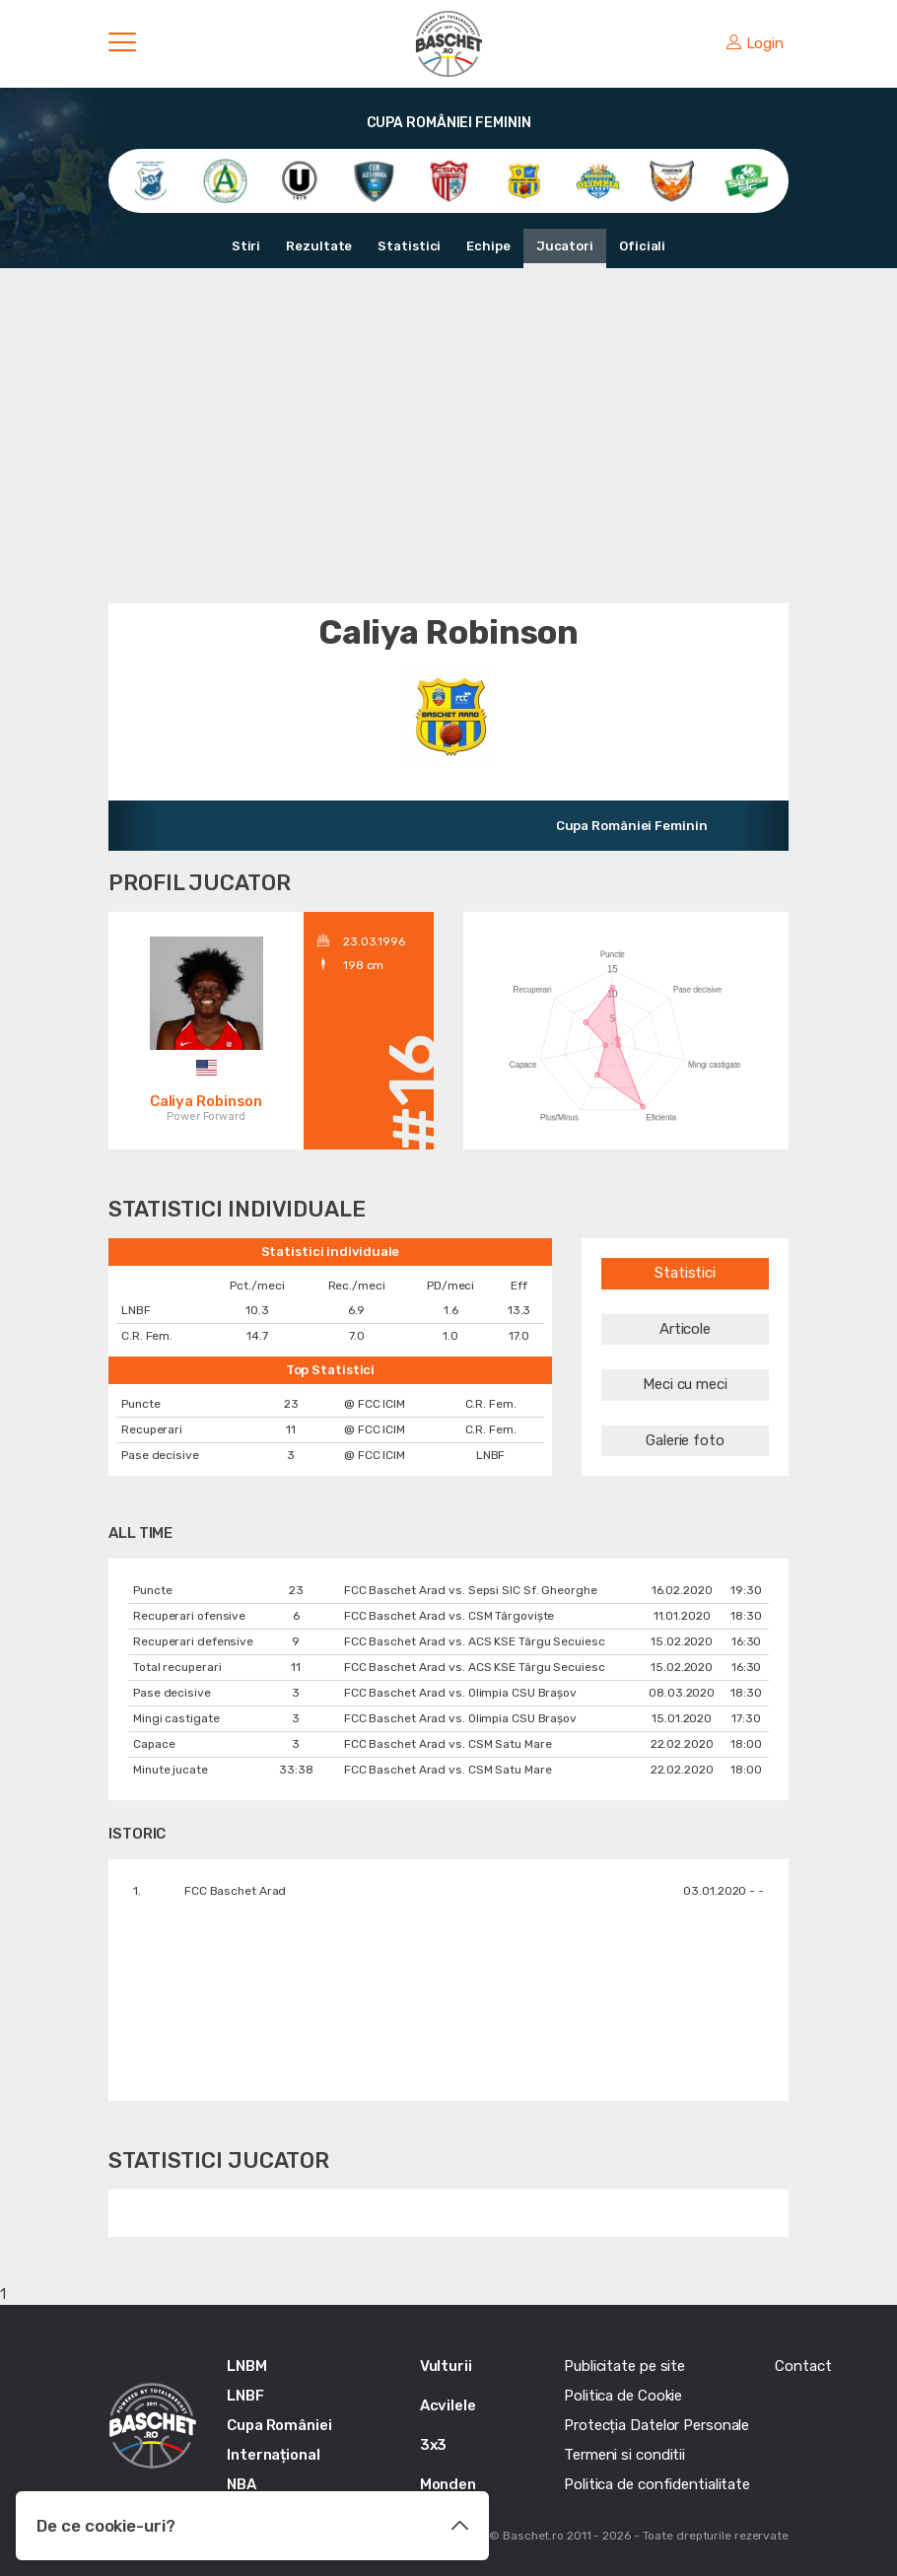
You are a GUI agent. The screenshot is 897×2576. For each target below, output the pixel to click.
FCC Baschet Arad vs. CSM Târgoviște (449, 1616)
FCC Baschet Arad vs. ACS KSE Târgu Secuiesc (474, 1641)
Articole (685, 1329)
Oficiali (642, 246)
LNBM (247, 2366)
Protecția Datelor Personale (656, 2425)
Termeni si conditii (624, 2455)
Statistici (409, 246)
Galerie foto (685, 1440)
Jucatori (564, 246)
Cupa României (279, 2425)
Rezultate (319, 246)
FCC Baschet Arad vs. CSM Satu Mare (448, 1744)
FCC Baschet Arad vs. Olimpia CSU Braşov (460, 1693)
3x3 (434, 2445)
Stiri (246, 246)
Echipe (488, 246)
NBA (241, 2484)
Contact (803, 2366)
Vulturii (446, 2366)
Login (755, 43)
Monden (448, 2484)
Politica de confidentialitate (657, 2484)
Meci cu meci (685, 1384)
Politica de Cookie (623, 2395)
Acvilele (448, 2405)
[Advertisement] (448, 436)
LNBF (245, 2395)
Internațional (273, 2455)
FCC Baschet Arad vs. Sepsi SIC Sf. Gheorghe (470, 1590)
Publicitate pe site (624, 2366)
